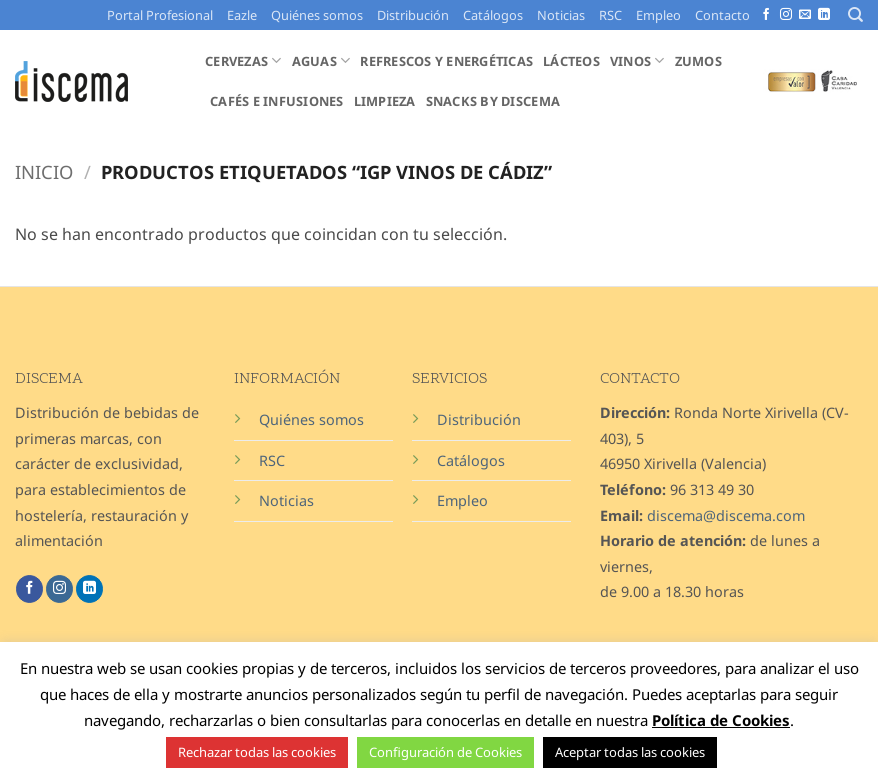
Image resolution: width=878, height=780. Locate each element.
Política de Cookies (721, 720)
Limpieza (385, 101)
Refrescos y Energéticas (446, 61)
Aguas (321, 60)
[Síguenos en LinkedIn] (824, 15)
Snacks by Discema (493, 101)
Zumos (698, 61)
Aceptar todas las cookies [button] (630, 752)
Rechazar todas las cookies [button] (257, 752)
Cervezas (243, 60)
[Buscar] (855, 15)
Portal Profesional (160, 15)
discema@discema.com (726, 515)
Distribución (413, 15)
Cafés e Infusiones (277, 101)
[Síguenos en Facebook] (766, 15)
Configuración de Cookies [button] (445, 752)
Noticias (561, 15)
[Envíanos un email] (805, 15)
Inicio (44, 171)
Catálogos (493, 15)
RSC (610, 15)
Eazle (242, 15)
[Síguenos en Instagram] (786, 15)
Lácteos (571, 61)
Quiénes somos (317, 15)
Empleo (658, 15)
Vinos (637, 60)
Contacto (722, 15)
